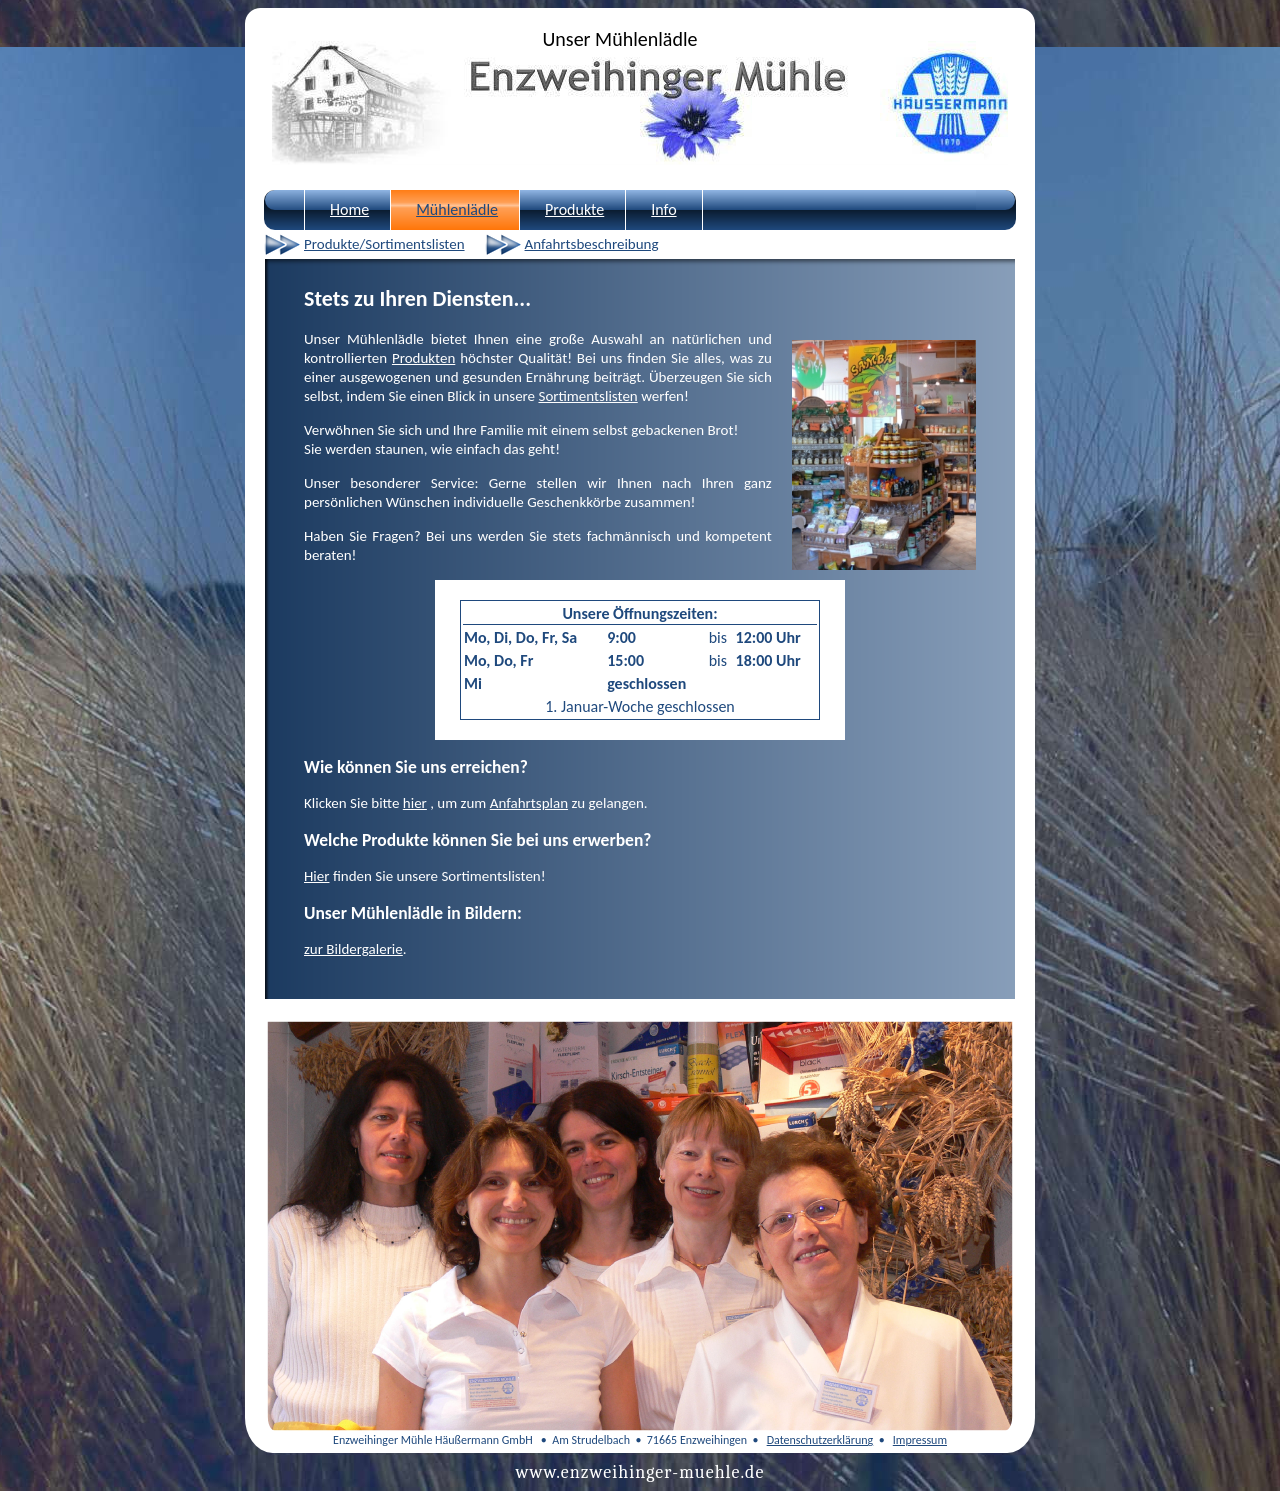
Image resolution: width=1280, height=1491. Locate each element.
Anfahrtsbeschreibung (592, 244)
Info (663, 209)
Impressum (920, 1440)
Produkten (423, 358)
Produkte (574, 209)
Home (349, 209)
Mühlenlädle (457, 209)
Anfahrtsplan (529, 803)
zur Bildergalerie (353, 949)
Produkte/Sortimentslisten (384, 244)
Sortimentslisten (587, 396)
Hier (316, 876)
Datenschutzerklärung (820, 1440)
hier (415, 803)
